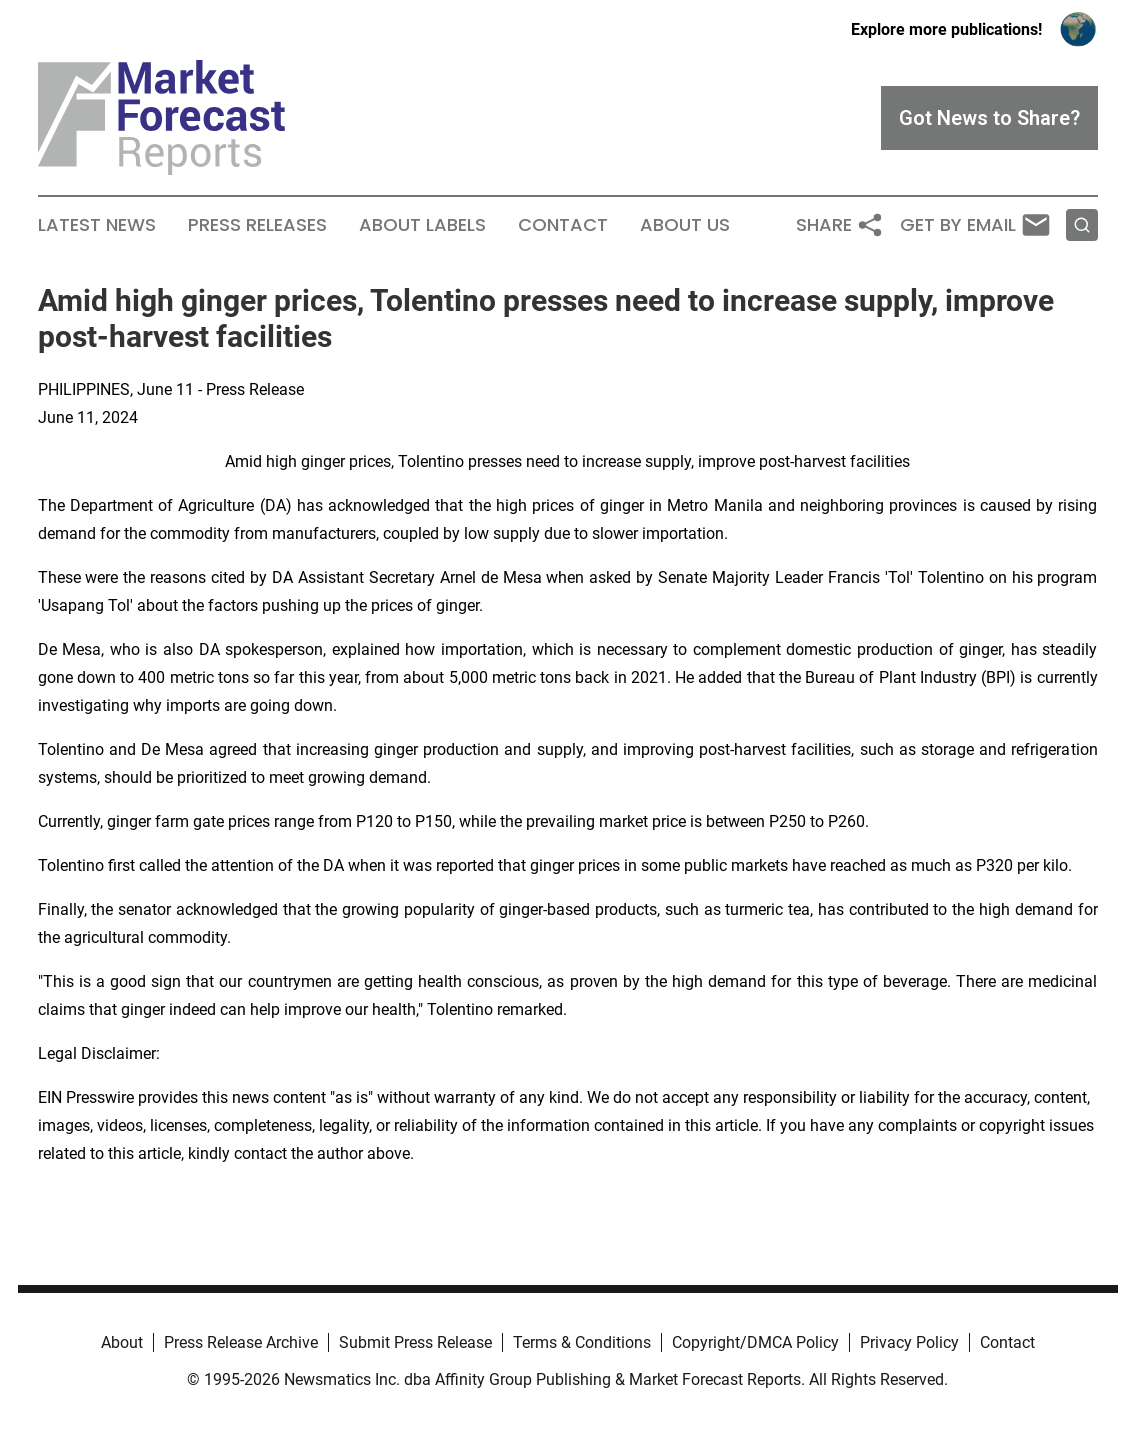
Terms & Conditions (582, 1342)
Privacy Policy (909, 1342)
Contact (563, 225)
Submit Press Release (415, 1342)
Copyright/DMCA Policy (755, 1342)
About (122, 1342)
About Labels (422, 225)
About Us (685, 225)
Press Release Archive (241, 1342)
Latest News (97, 225)
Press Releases (257, 225)
